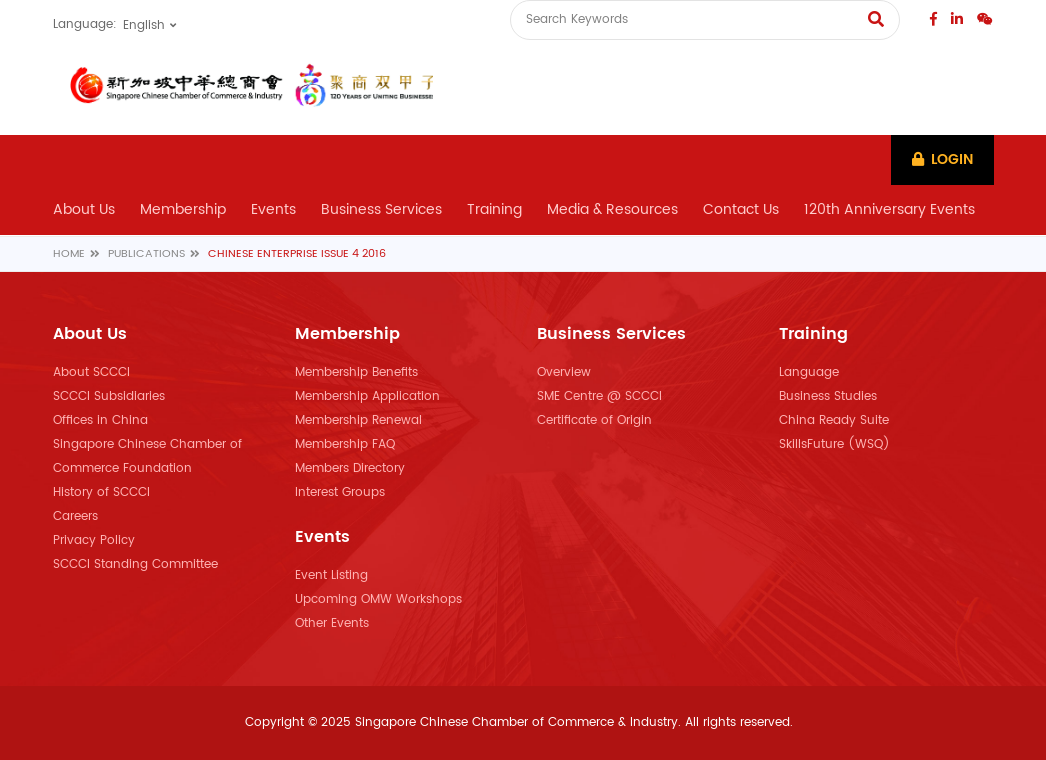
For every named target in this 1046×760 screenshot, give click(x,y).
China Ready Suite (834, 420)
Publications (146, 254)
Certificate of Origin (594, 420)
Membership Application (367, 396)
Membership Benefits (356, 372)
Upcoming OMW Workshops (378, 599)
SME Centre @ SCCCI (599, 396)
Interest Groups (340, 492)
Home (69, 254)
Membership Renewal (358, 420)
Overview (564, 372)
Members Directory (350, 468)
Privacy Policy (94, 540)
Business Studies (828, 396)
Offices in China (100, 420)
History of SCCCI (101, 492)
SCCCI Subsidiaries (109, 396)
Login (942, 159)
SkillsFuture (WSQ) (834, 444)
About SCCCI (91, 372)
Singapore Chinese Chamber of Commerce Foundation (147, 456)
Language (809, 372)
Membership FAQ (345, 444)
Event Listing (331, 575)
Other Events (332, 623)
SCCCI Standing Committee (135, 564)
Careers (75, 516)
